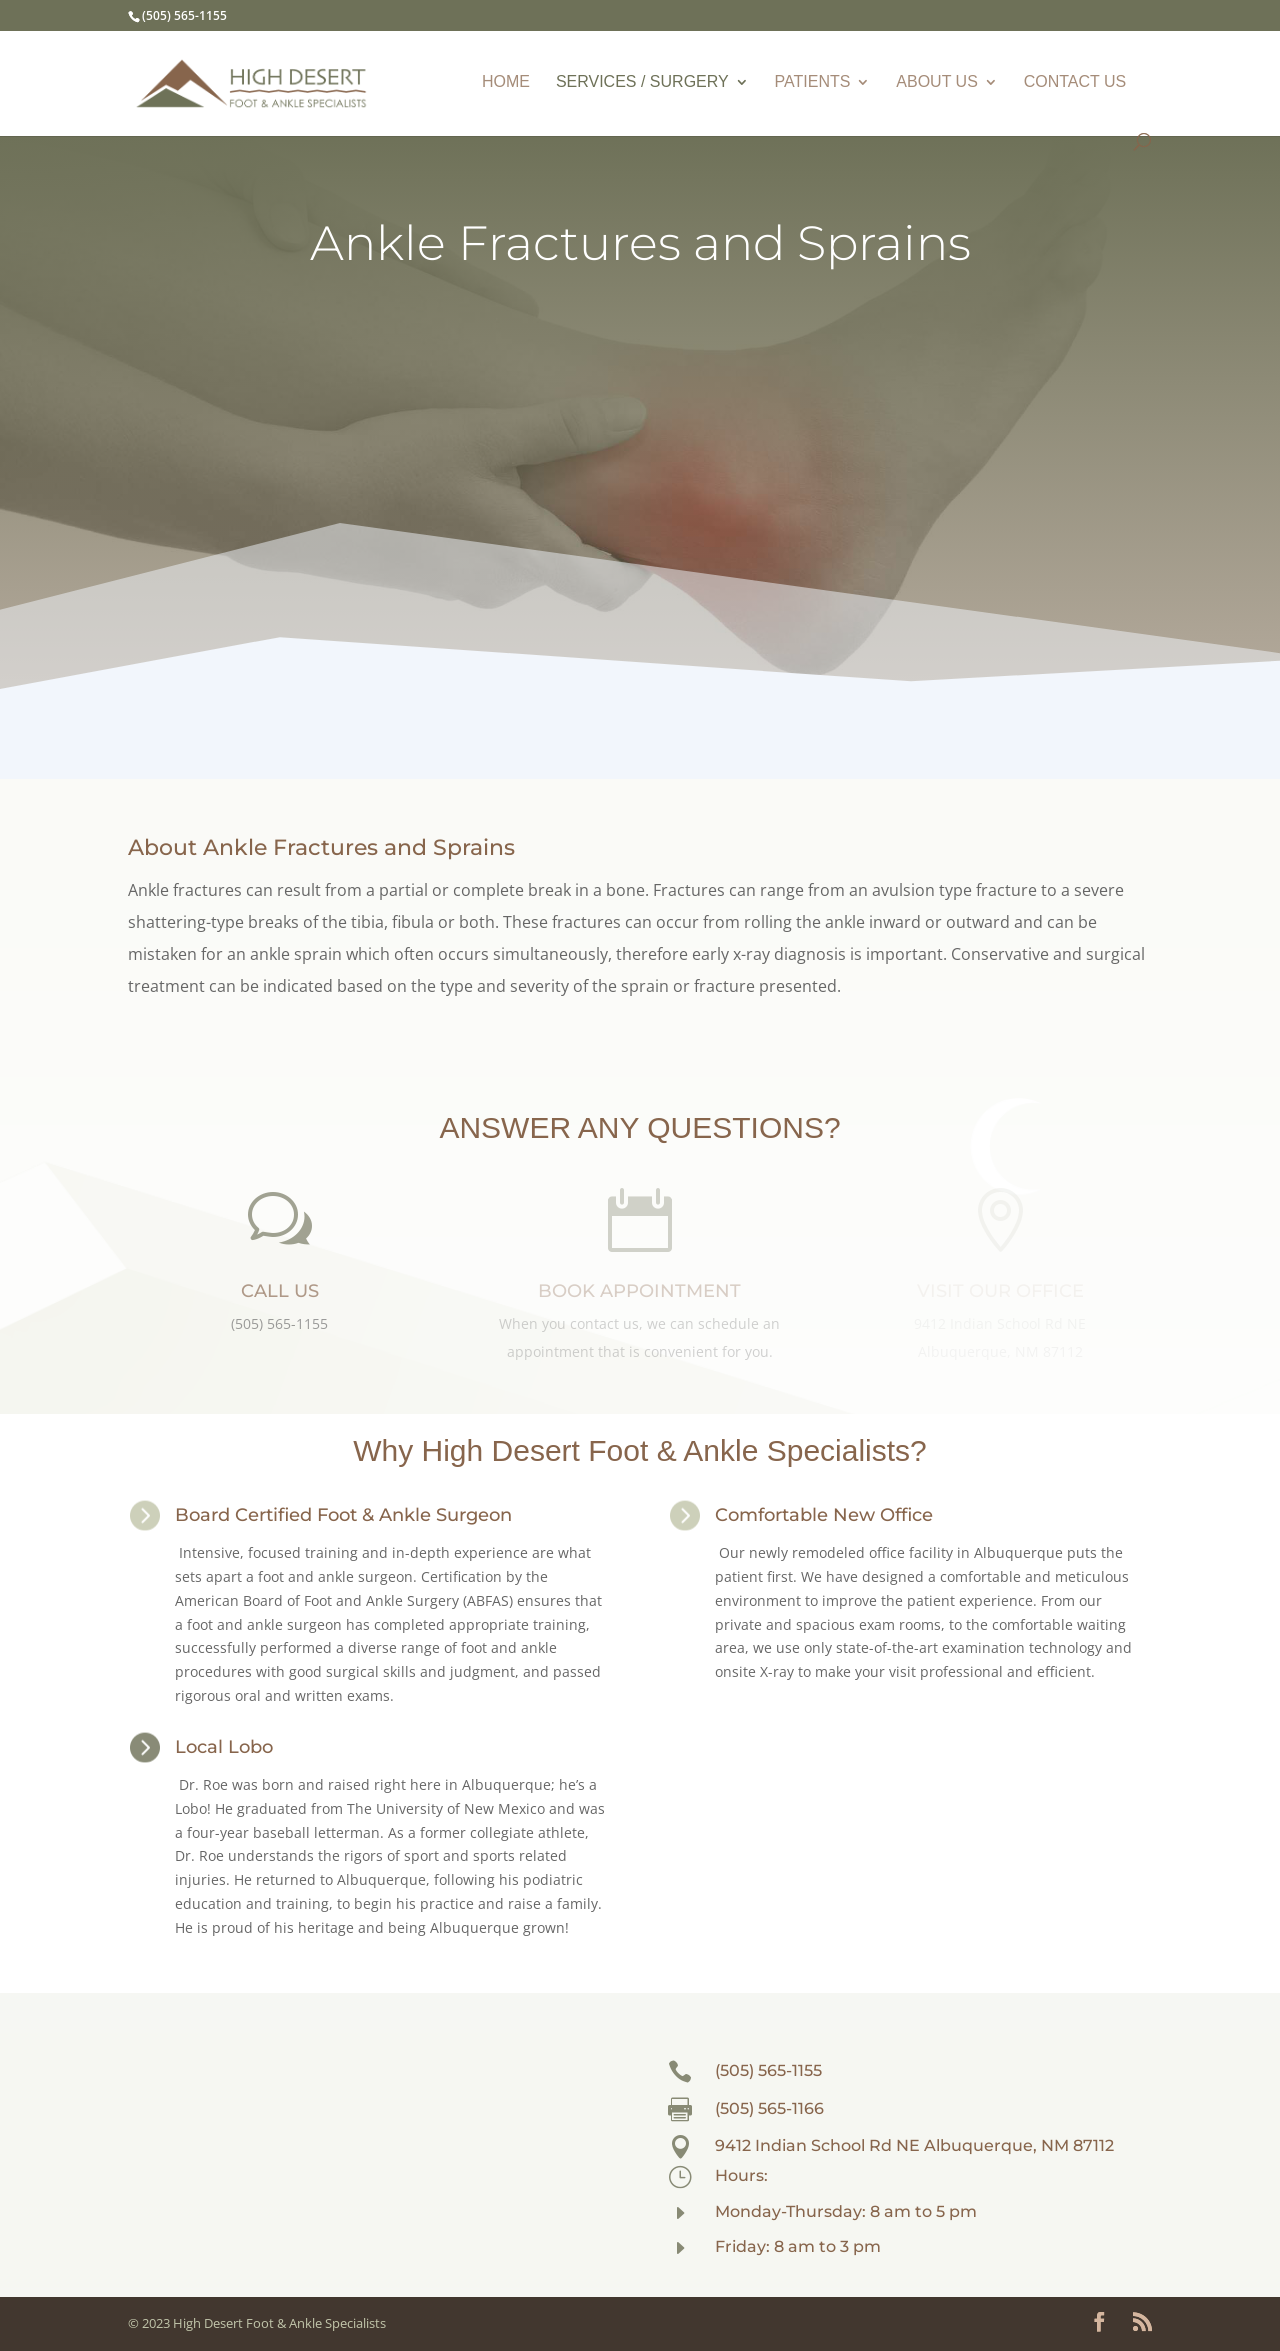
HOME (506, 82)
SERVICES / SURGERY (642, 82)
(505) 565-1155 (768, 2070)
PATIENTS (813, 82)
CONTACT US (1075, 82)
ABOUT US (937, 82)
